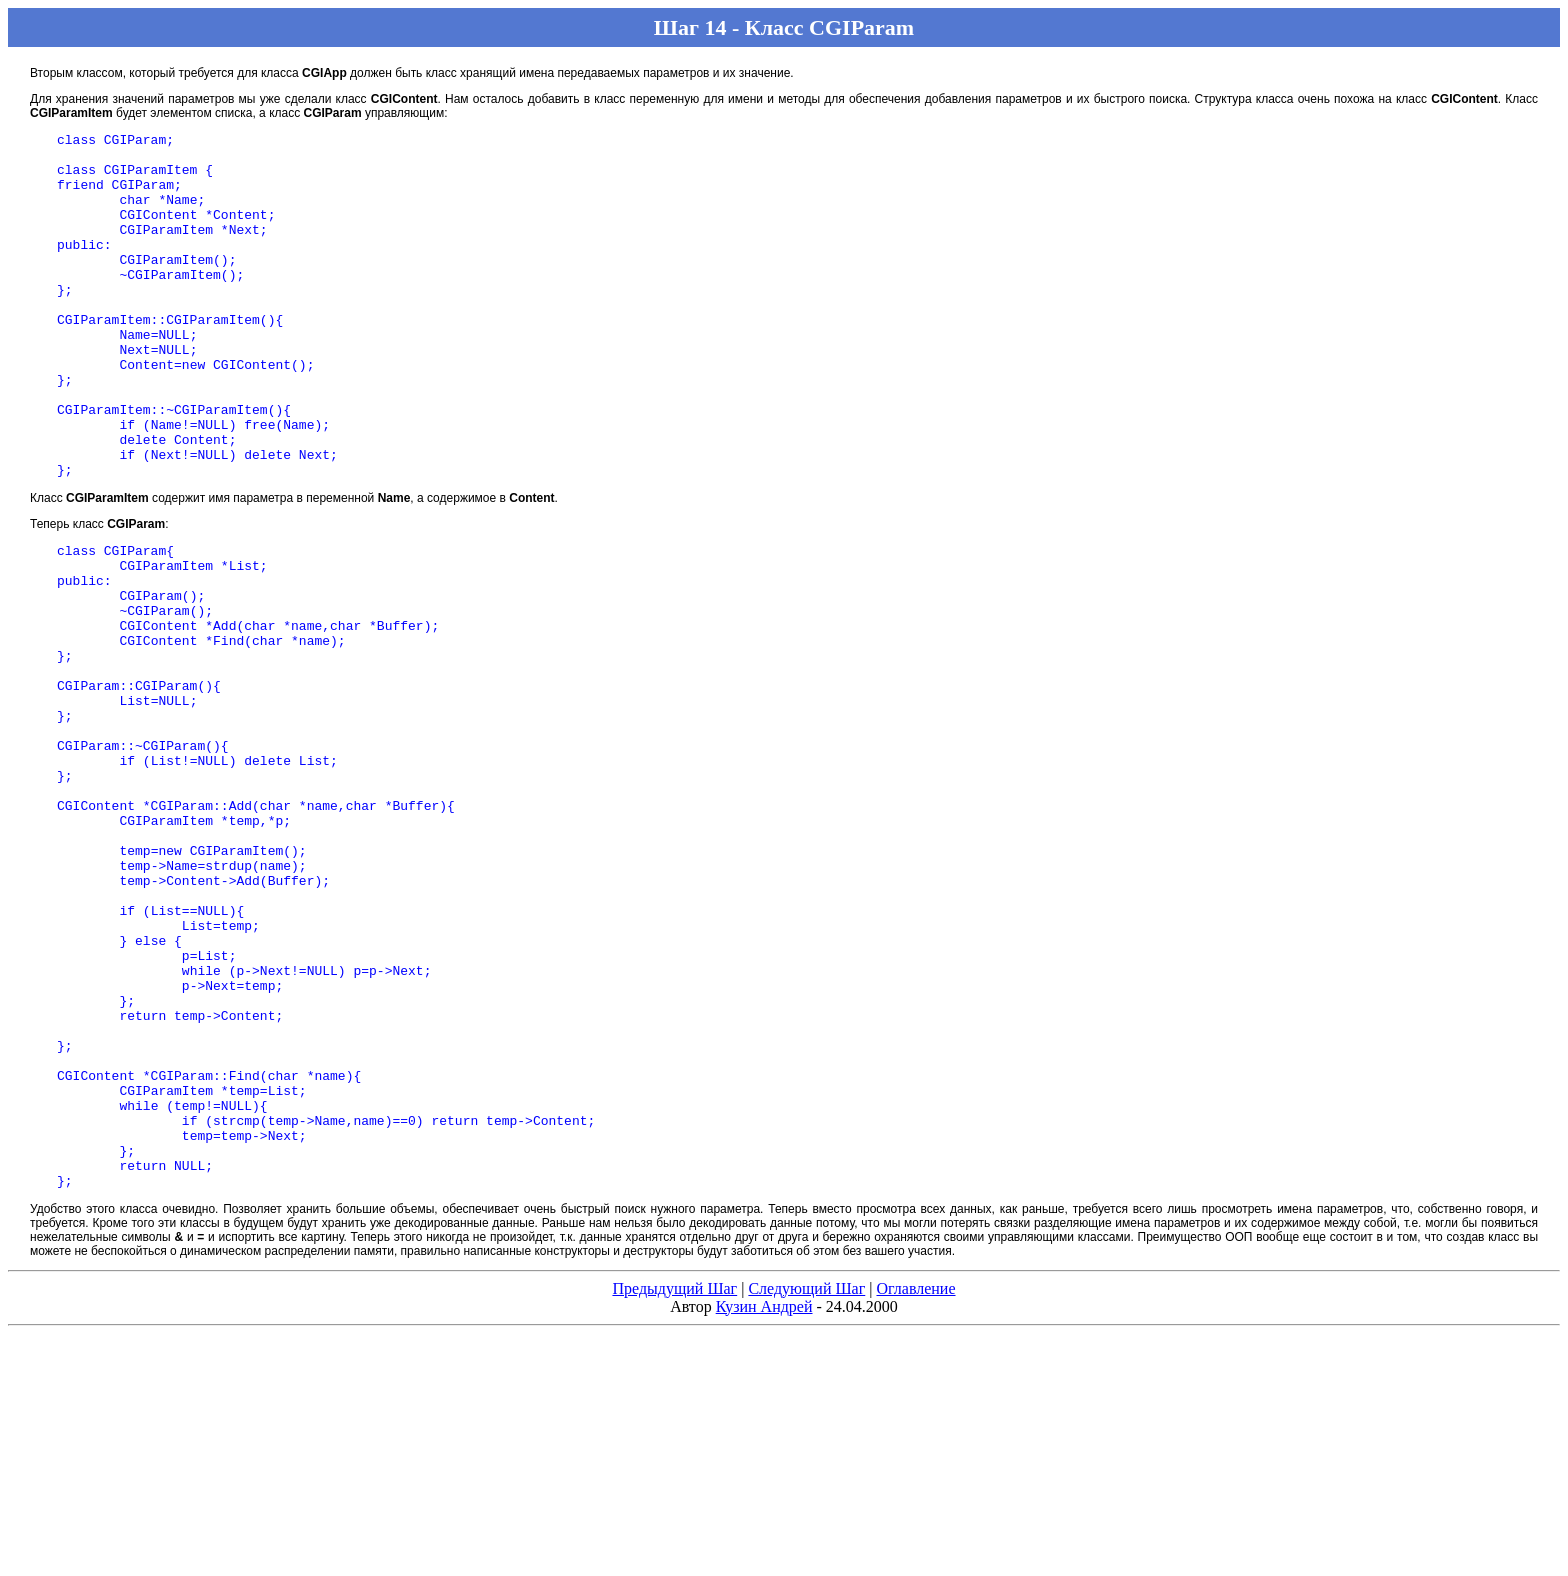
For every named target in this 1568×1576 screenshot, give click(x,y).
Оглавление (915, 1486)
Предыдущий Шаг (674, 1486)
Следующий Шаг (806, 1486)
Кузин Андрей (764, 1504)
